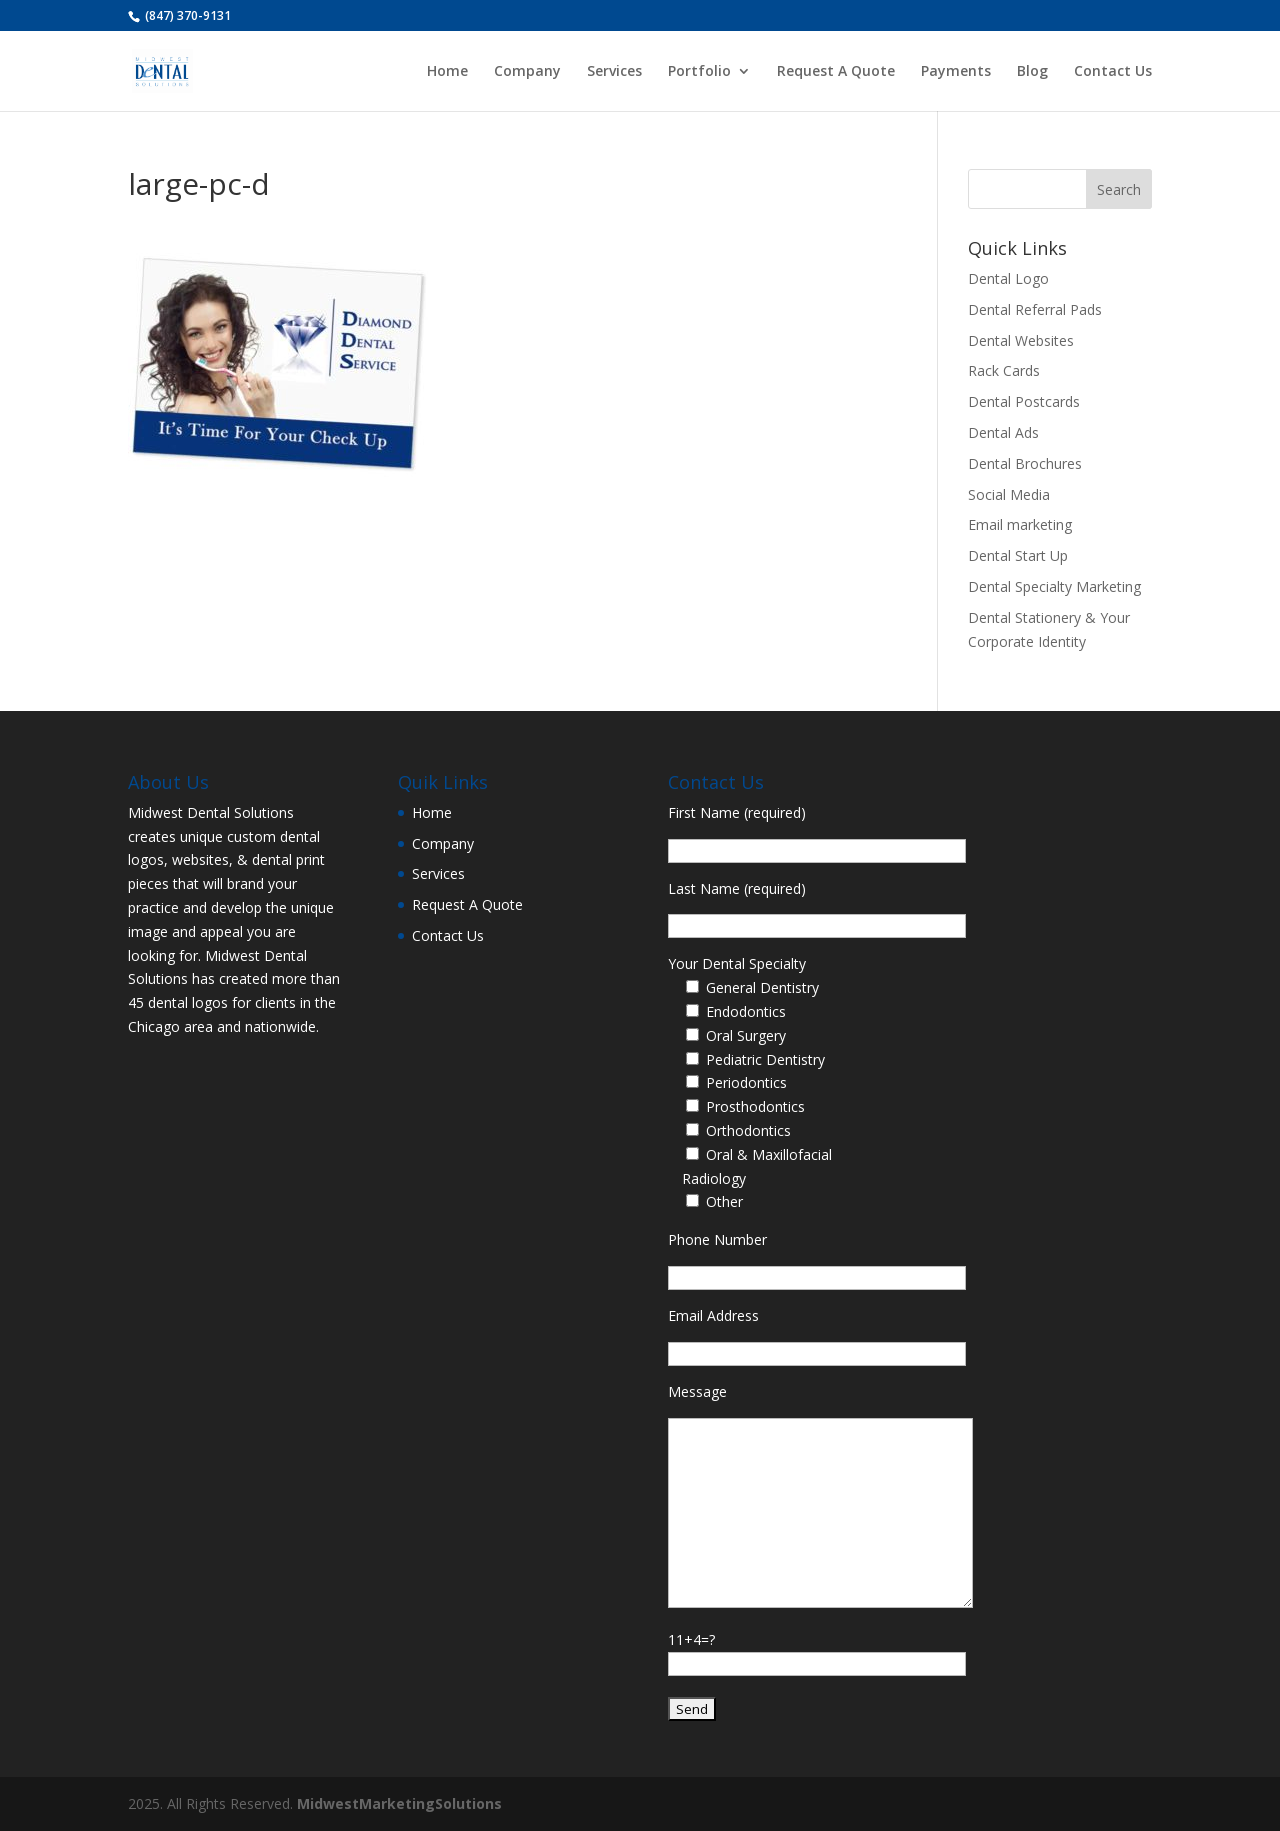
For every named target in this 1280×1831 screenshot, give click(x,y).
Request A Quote (836, 72)
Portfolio (699, 72)
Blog (1032, 72)
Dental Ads (1003, 432)
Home (447, 72)
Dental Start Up (1018, 555)
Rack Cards (1004, 370)
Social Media (1009, 494)
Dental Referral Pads (1035, 309)
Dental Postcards (1024, 401)
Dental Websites (1021, 340)
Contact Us (1113, 72)
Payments (956, 72)
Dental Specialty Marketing (1054, 586)
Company (527, 72)
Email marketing (1020, 524)
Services (614, 72)
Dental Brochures (1025, 463)
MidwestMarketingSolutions (399, 1803)
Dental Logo (1008, 278)
